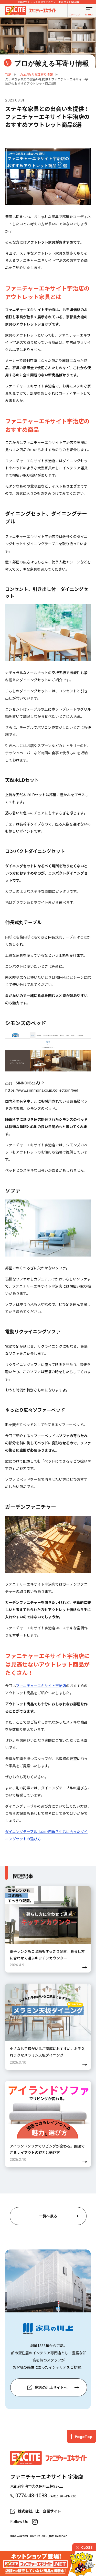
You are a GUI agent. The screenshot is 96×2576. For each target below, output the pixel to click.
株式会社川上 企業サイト (39, 2511)
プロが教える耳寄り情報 (36, 74)
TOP (8, 74)
